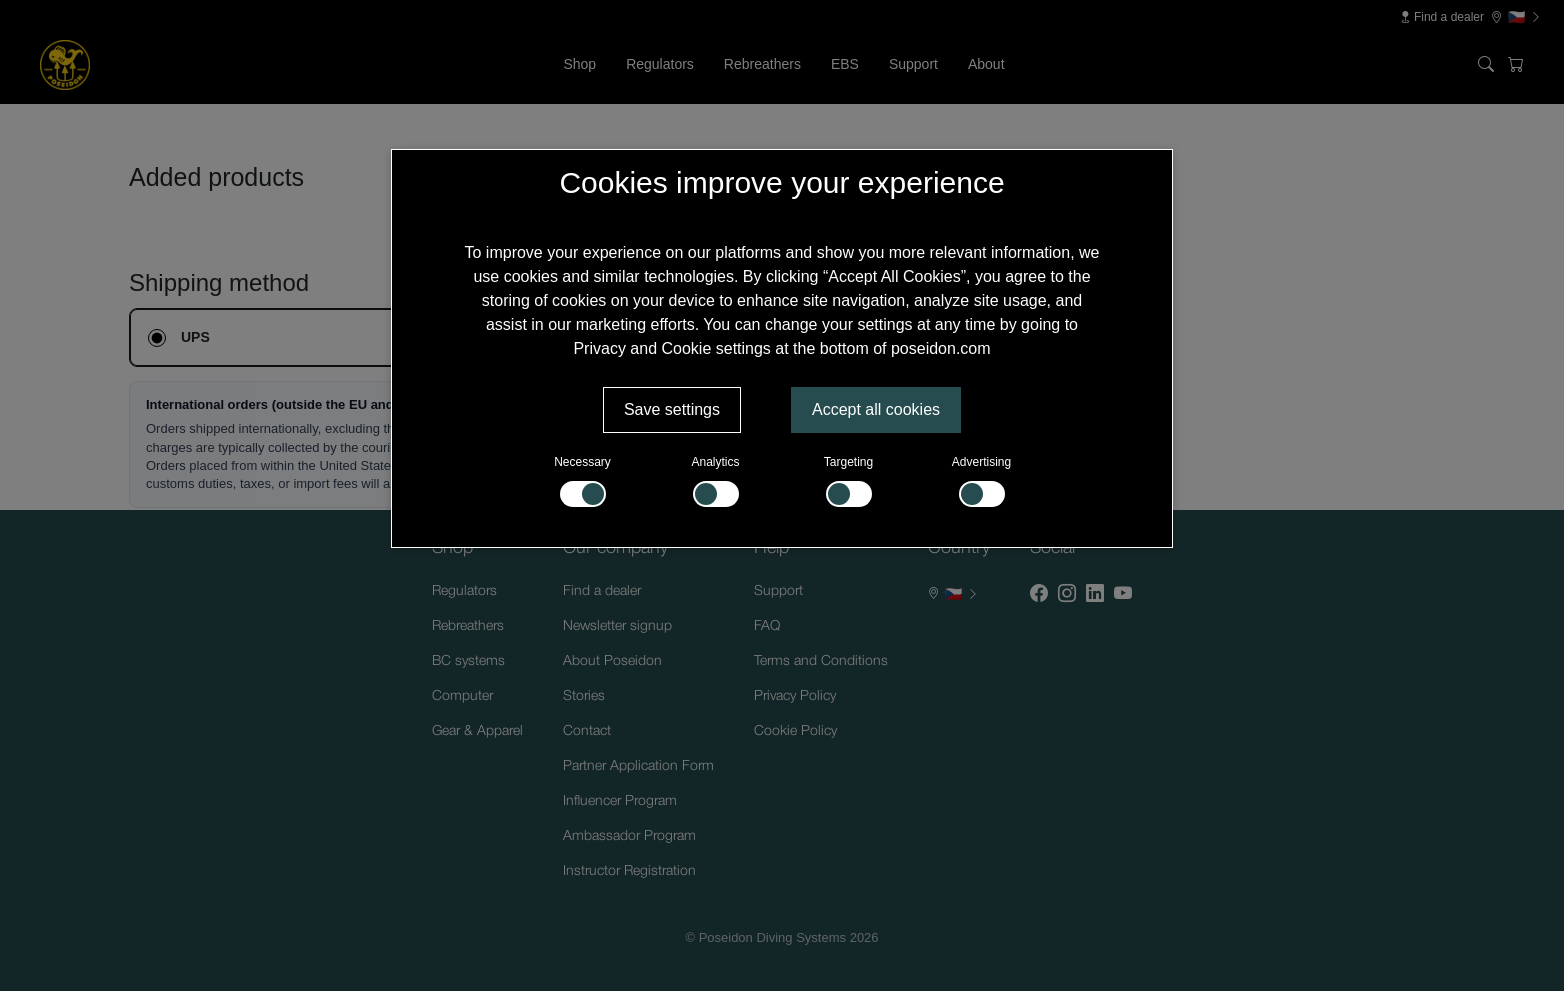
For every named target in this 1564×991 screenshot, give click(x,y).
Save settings (672, 409)
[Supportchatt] (1498, 925)
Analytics (715, 481)
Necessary (582, 481)
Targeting (848, 481)
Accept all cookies (876, 409)
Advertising (981, 481)
